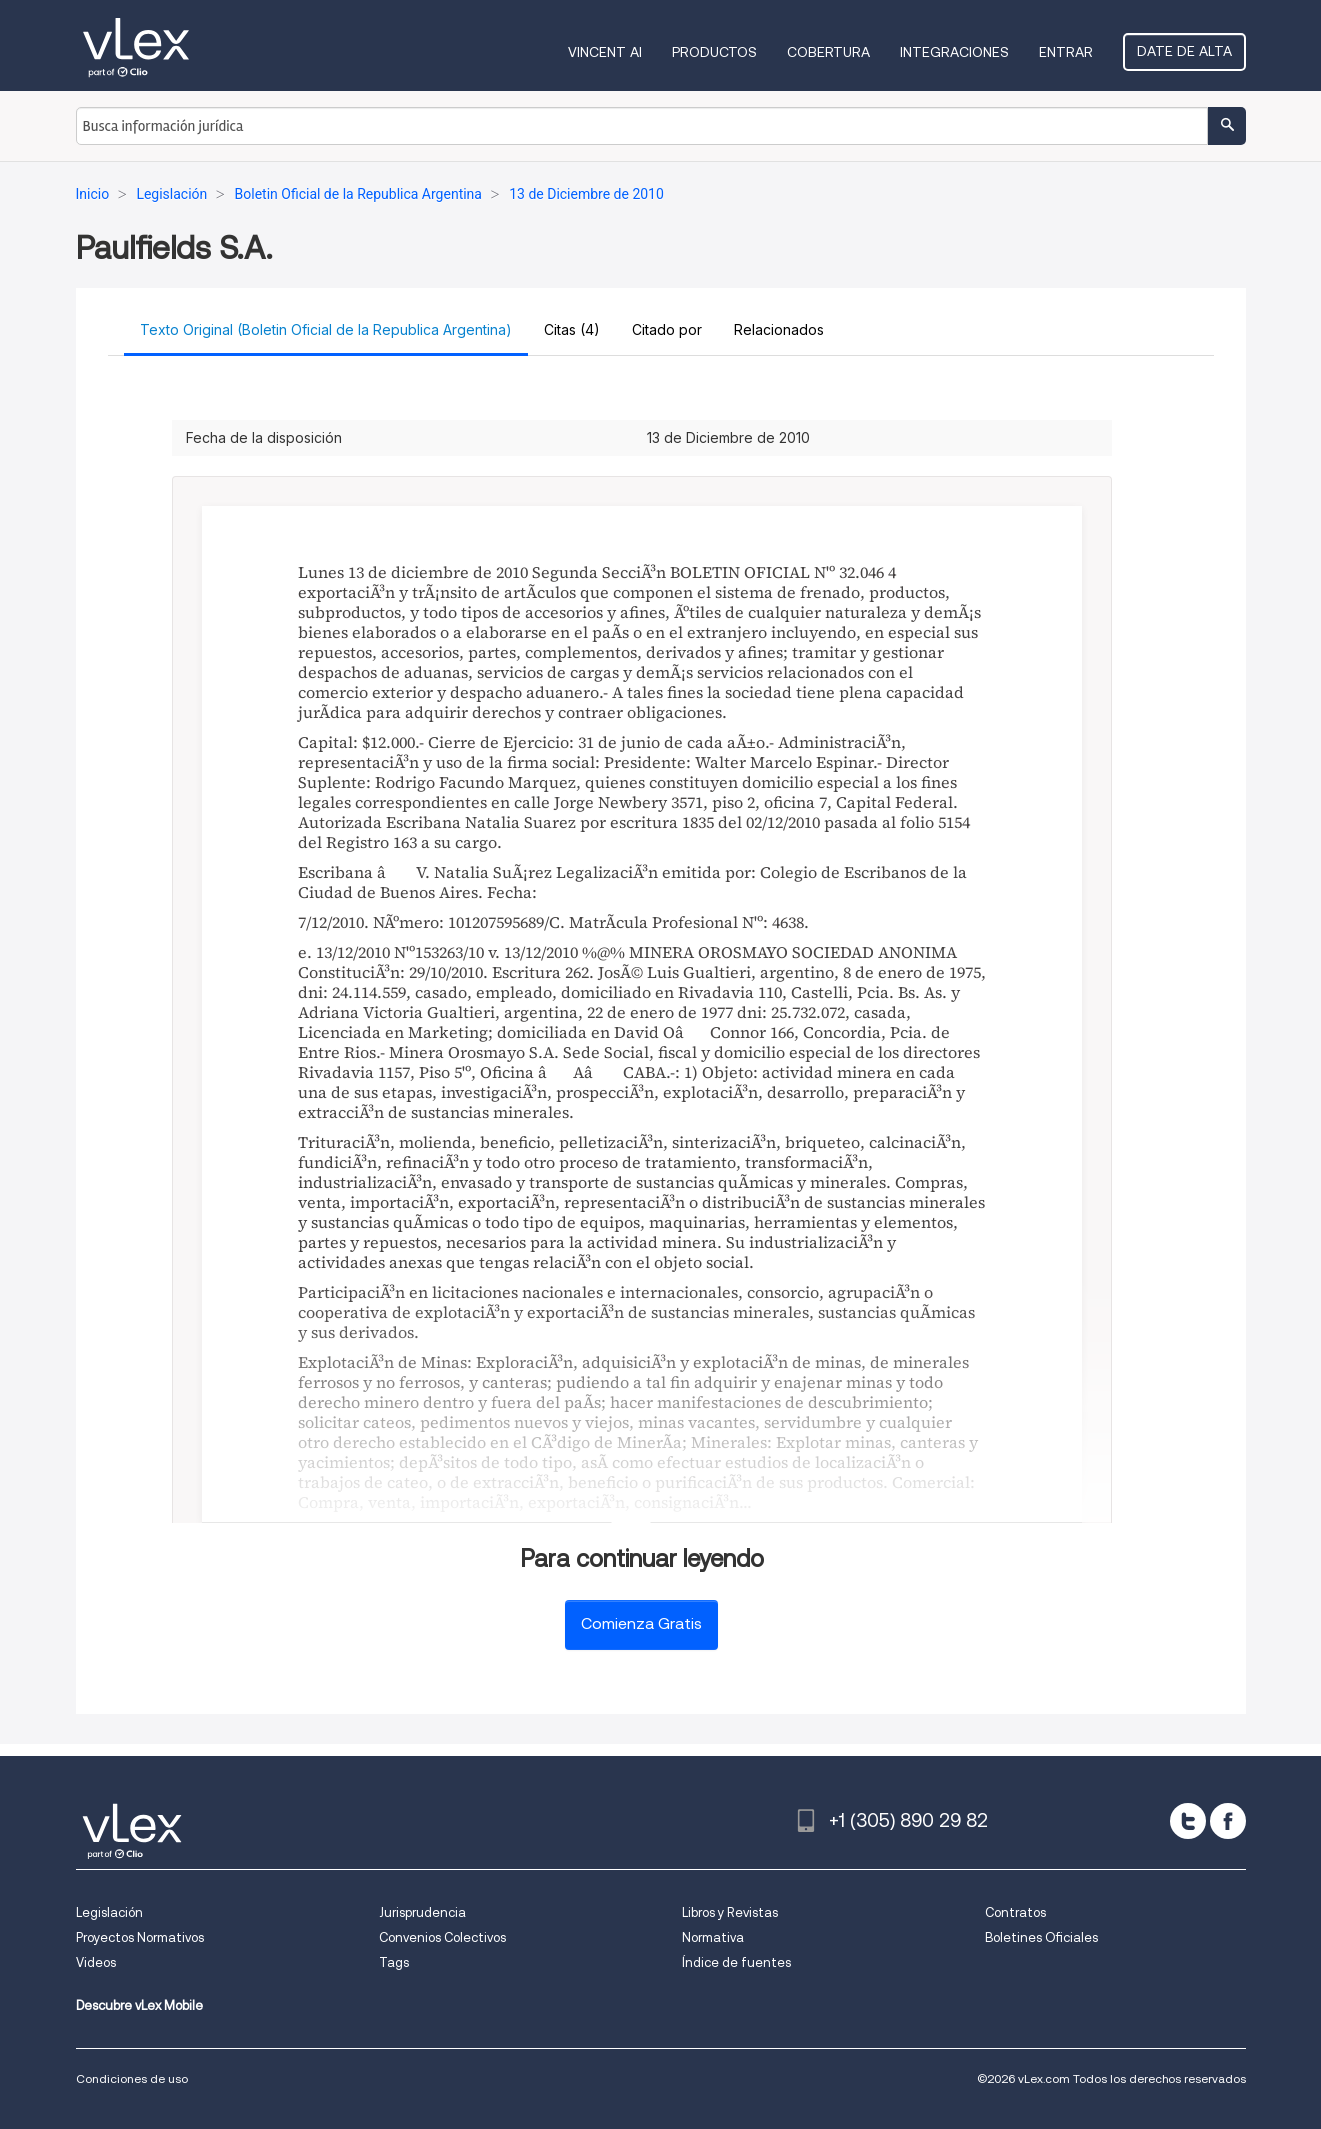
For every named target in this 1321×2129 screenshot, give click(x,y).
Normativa (713, 1937)
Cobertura (828, 52)
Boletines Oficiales (1041, 1937)
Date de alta (1184, 51)
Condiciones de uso (132, 2078)
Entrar (1066, 52)
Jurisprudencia (422, 1912)
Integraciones (954, 52)
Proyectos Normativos (140, 1937)
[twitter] (1188, 1821)
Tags (394, 1962)
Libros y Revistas (730, 1912)
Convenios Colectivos (442, 1937)
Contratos (1015, 1912)
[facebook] (1228, 1821)
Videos (96, 1962)
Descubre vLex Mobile (139, 2005)
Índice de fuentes (736, 1962)
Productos (714, 52)
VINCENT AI (605, 52)
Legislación (109, 1912)
